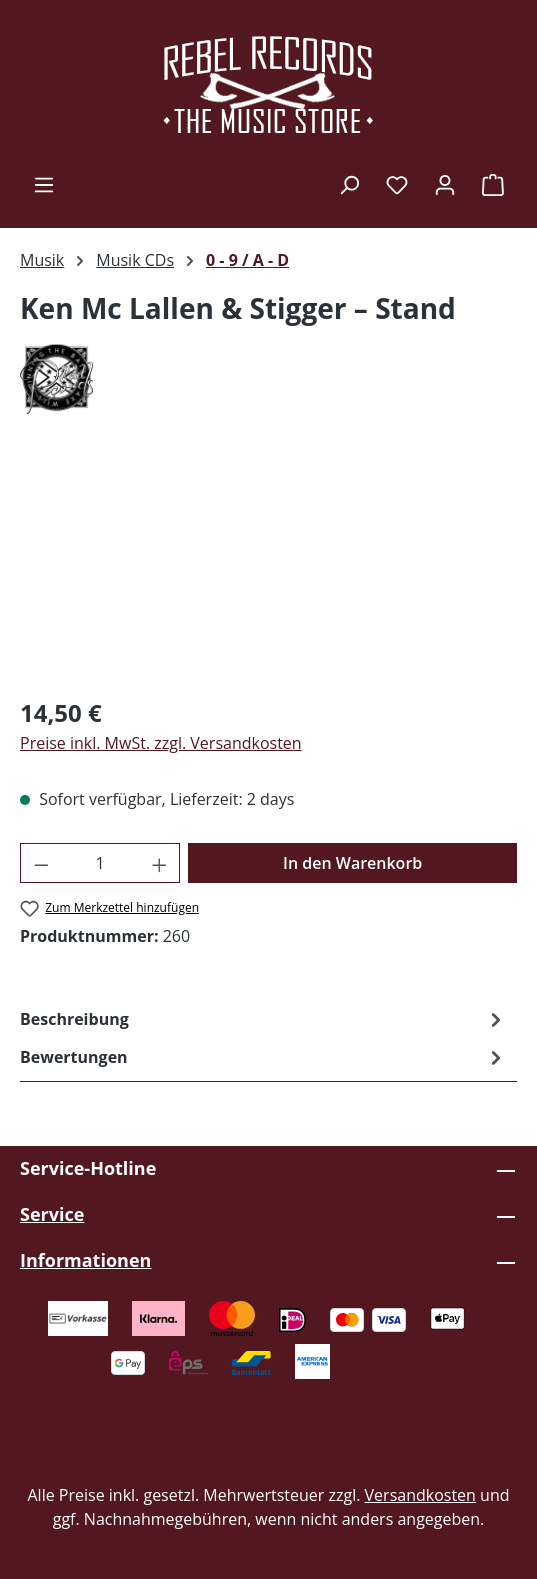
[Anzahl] (100, 863)
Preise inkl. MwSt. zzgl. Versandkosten (161, 743)
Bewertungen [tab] (263, 1057)
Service (52, 1214)
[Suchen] (349, 184)
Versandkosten (420, 1495)
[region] (268, 566)
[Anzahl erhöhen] (160, 863)
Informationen (85, 1260)
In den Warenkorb (352, 863)
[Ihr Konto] (445, 184)
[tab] (263, 1019)
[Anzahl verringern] (41, 863)
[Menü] (44, 184)
